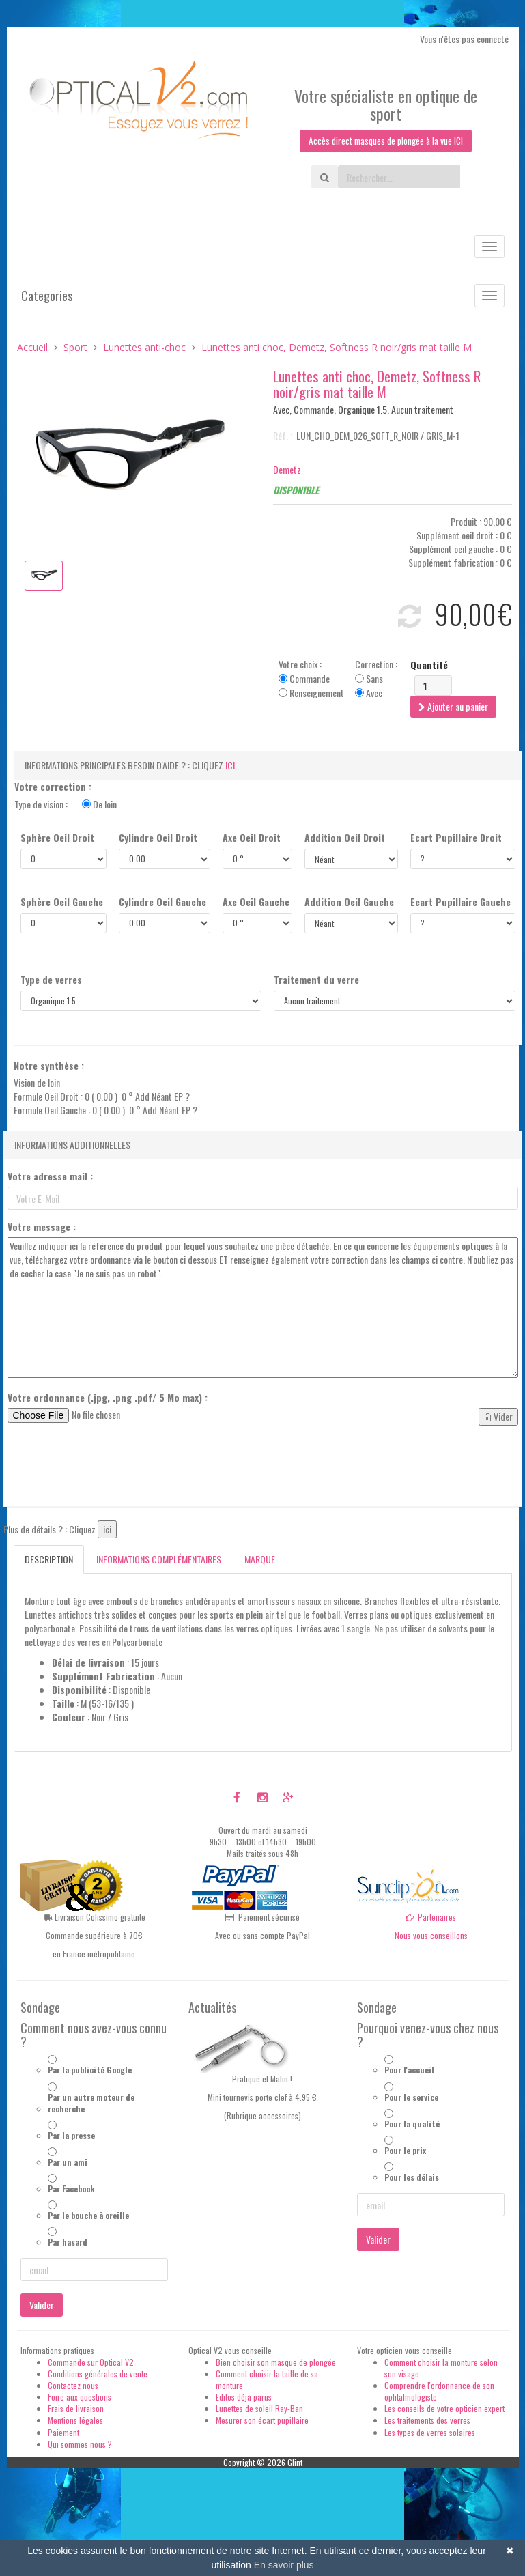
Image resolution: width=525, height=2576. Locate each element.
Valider (41, 2304)
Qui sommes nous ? (80, 2444)
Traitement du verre (316, 980)
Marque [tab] (259, 1560)
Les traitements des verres (427, 2420)
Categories (46, 296)
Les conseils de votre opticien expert (444, 2409)
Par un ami (67, 2162)
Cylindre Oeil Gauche (162, 902)
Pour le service (411, 2097)
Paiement (63, 2432)
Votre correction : (52, 787)
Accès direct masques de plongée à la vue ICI (386, 141)
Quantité (429, 666)
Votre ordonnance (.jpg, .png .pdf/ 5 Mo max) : (108, 1398)
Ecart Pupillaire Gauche (460, 902)
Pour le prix (405, 2150)
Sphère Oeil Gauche (61, 902)
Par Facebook (71, 2189)
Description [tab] (49, 1560)
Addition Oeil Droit (344, 838)
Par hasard (67, 2242)
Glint (294, 2462)
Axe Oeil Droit (252, 838)
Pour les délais (411, 2177)
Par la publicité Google (90, 2070)
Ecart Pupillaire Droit (456, 838)
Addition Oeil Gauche (349, 902)
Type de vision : (65, 804)
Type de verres (51, 980)
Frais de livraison (76, 2409)
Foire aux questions (79, 2397)
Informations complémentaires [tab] (158, 1560)
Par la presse (71, 2135)
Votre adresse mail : (50, 1177)
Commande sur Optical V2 (91, 2362)
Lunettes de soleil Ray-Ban (259, 2409)
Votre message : (42, 1227)
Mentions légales (75, 2420)
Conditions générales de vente (97, 2374)
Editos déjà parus (244, 2397)
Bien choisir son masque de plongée (276, 2362)
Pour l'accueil (409, 2070)
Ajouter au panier (453, 707)
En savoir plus (284, 2565)
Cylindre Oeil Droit (158, 838)
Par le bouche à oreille (88, 2216)
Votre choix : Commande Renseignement (311, 679)
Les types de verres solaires (429, 2432)
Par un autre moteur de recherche (91, 2102)
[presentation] (111, 1470)
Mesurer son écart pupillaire (262, 2420)
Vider (498, 1417)
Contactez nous (73, 2386)
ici (230, 766)
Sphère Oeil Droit (57, 838)
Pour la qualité (412, 2123)
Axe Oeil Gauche (256, 902)
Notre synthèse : (49, 1066)
